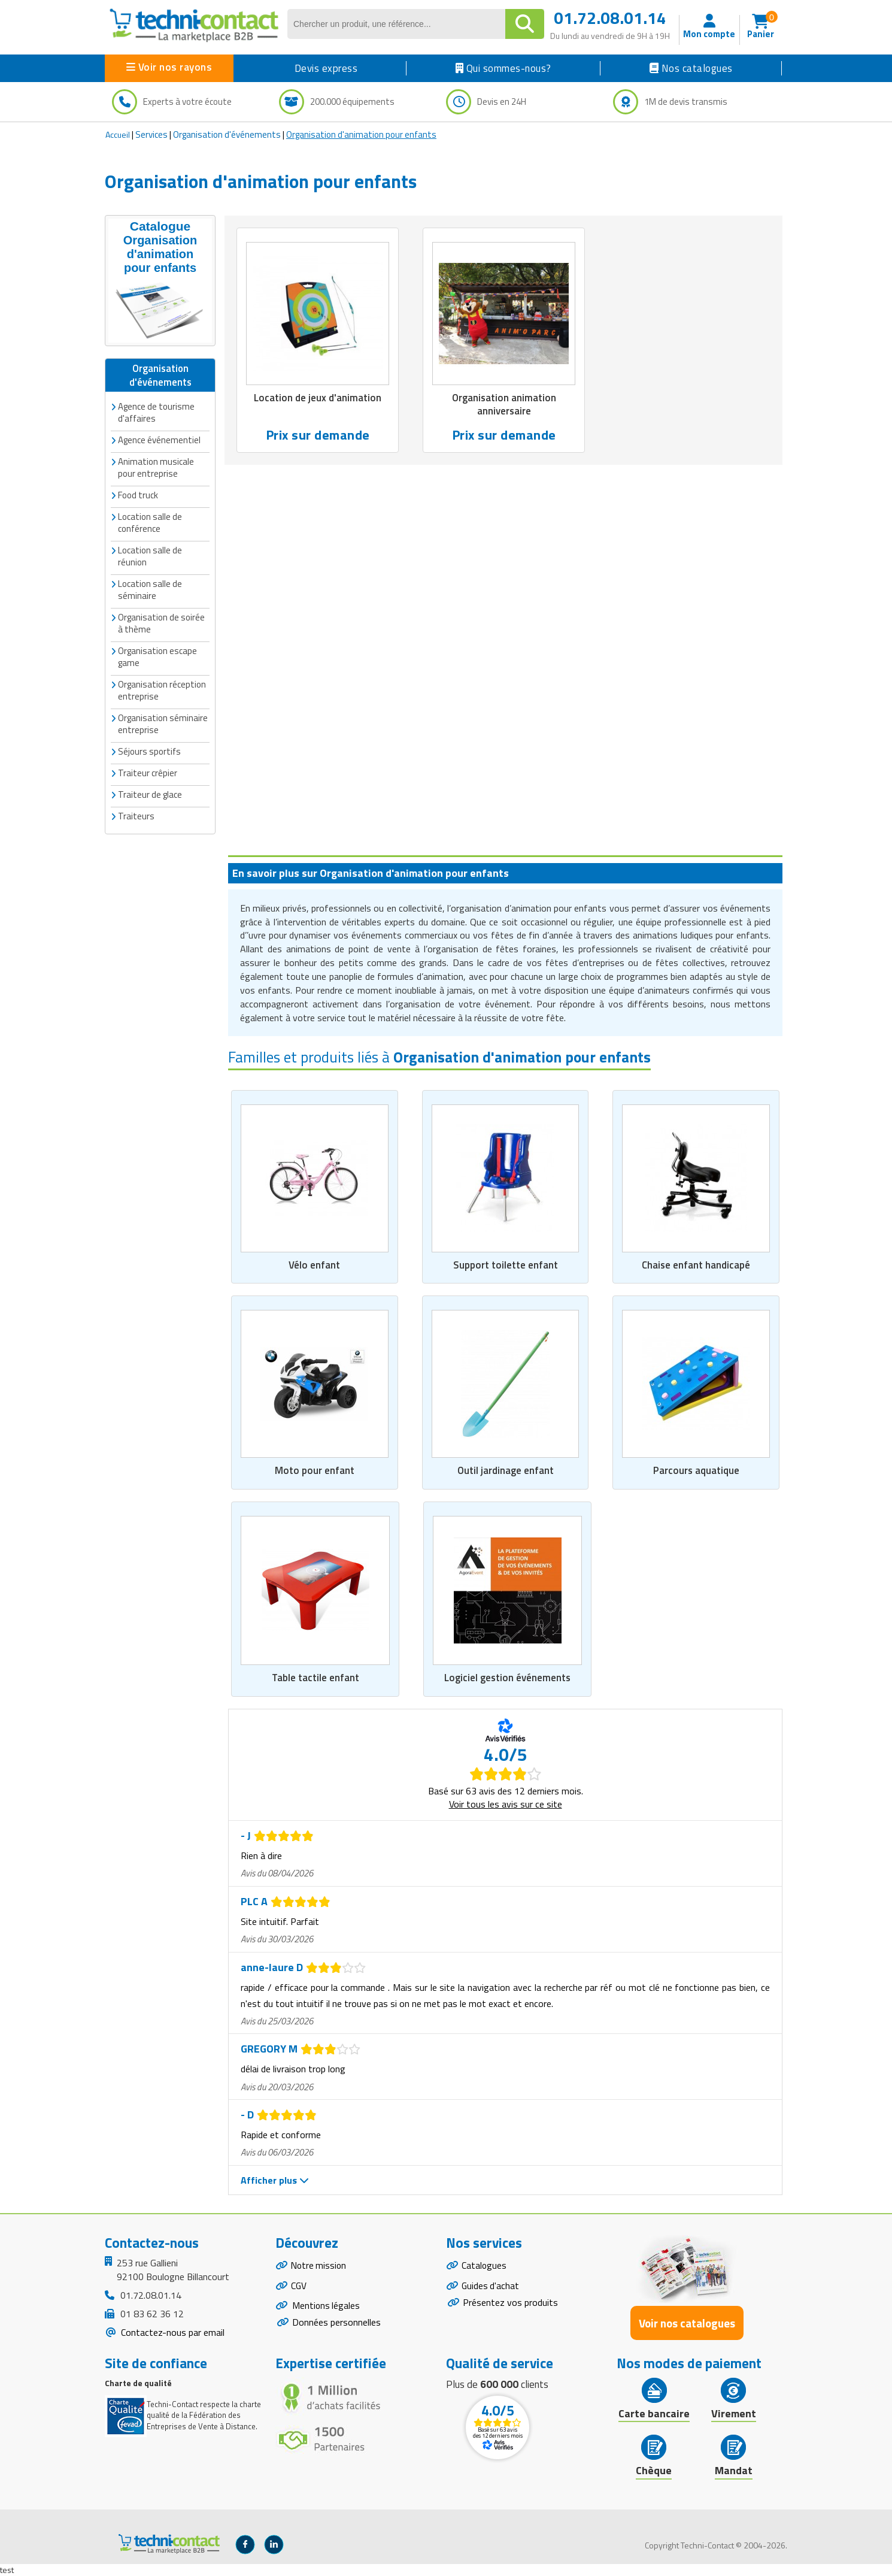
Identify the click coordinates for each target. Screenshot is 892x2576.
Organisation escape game (157, 656)
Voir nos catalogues (687, 2322)
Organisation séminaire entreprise (163, 723)
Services (151, 134)
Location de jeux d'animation (317, 397)
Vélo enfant (314, 1264)
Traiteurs (136, 815)
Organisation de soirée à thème (161, 622)
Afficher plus (275, 2179)
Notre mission (319, 2266)
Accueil (117, 134)
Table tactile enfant (315, 1677)
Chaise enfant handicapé (696, 1264)
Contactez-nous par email (171, 2332)
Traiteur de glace (150, 794)
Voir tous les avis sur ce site (505, 1804)
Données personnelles (336, 2324)
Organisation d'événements (227, 134)
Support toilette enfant (505, 1264)
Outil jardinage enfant (505, 1470)
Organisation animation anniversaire (503, 404)
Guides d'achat (491, 2287)
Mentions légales (326, 2307)
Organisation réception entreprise (162, 690)
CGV (299, 2287)
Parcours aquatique (696, 1470)
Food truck (138, 494)
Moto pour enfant (314, 1470)
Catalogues (484, 2266)
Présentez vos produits (510, 2303)
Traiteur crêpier (147, 772)
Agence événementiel (159, 439)
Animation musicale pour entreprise (156, 467)
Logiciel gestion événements (507, 1677)
